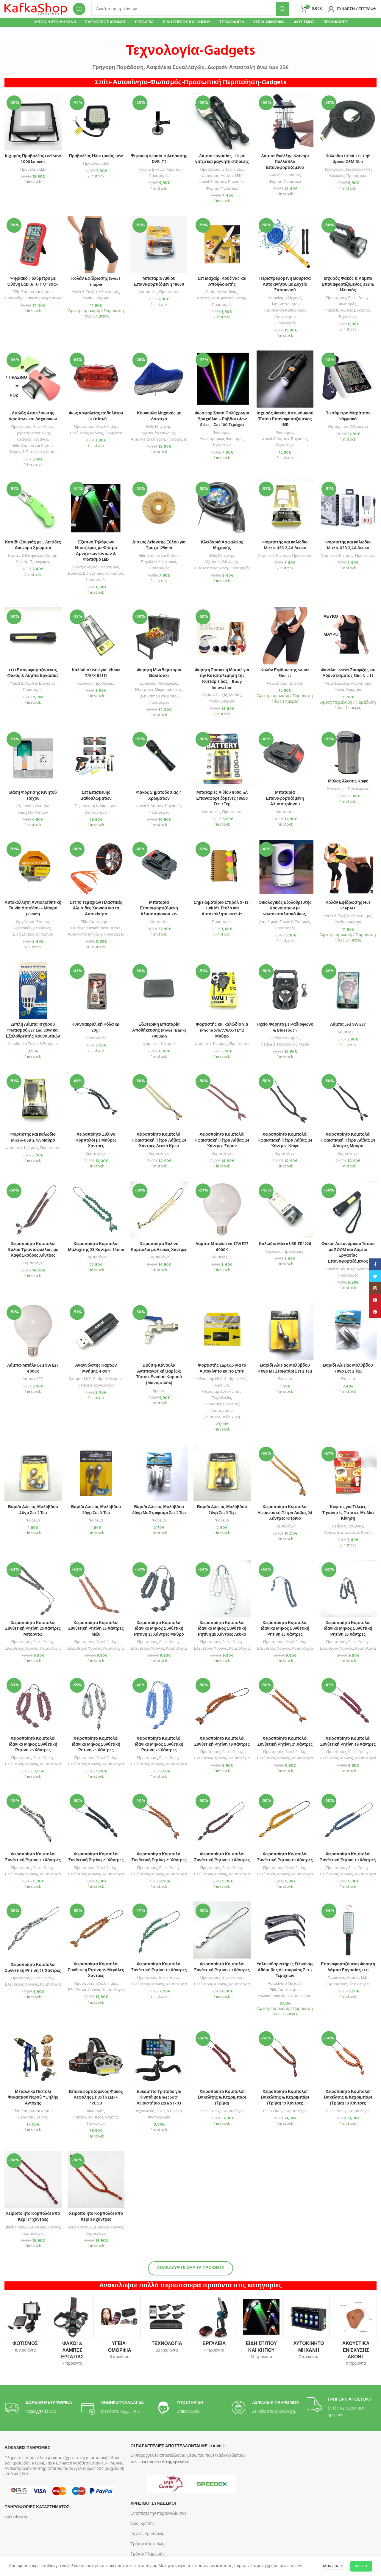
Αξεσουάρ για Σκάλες (32, 928)
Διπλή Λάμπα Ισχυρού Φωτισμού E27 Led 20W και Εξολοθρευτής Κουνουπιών (33, 1030)
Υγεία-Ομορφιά (96, 298)
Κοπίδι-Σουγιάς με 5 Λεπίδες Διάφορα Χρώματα (33, 545)
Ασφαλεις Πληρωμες (27, 2448)
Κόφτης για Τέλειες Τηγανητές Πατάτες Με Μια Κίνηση (348, 1513)
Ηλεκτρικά (167, 562)
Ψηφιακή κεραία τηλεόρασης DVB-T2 (159, 159)
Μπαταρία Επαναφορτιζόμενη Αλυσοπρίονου (285, 798)
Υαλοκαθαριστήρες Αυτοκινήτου (285, 1996)
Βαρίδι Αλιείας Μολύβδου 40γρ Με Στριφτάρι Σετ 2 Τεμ (285, 1368)
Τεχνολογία (334, 169)
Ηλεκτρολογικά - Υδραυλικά (95, 567)
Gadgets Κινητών (33, 813)
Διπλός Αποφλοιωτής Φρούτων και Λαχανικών (33, 416)
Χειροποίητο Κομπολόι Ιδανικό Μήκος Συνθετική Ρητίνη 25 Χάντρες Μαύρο (159, 1629)
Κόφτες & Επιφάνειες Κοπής (221, 298)
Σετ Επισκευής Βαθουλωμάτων (96, 795)
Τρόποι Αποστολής (147, 2544)
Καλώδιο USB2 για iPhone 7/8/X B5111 (96, 673)
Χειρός (22, 562)
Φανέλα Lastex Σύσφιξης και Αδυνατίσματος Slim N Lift (348, 673)
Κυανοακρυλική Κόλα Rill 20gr (96, 1027)
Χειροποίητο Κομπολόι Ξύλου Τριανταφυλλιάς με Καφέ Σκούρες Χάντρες (33, 1250)
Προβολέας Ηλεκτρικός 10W (96, 156)
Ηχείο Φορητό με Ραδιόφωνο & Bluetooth (285, 1027)
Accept (361, 2566)
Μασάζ (235, 695)
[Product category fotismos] (25, 2326)
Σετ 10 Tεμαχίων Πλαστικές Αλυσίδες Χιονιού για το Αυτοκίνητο (96, 908)
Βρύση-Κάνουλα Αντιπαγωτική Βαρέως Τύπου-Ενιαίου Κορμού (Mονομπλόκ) (159, 1374)
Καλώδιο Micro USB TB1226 (285, 1244)
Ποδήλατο (113, 433)
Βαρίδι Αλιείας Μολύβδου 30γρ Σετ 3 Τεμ (96, 1510)
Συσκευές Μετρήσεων (42, 298)
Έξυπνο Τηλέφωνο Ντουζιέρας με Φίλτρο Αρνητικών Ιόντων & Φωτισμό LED (96, 551)
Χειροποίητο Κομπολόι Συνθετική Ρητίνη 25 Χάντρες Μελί (96, 1629)
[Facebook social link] (375, 1264)
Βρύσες (74, 573)
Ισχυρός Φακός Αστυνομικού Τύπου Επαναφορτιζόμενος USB (285, 419)
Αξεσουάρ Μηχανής (158, 433)
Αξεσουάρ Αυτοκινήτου (221, 1392)
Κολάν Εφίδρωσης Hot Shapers (348, 905)
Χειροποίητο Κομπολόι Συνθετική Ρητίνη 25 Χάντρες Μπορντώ (33, 1629)
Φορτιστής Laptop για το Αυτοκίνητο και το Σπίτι (222, 1368)
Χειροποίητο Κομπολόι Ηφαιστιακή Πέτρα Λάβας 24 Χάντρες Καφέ (285, 1140)
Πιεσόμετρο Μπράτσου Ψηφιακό (348, 416)
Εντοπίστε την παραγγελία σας (158, 2513)
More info (333, 2566)
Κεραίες (172, 169)
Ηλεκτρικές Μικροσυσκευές (158, 690)
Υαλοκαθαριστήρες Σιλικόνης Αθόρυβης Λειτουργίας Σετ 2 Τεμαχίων (285, 1970)
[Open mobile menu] (79, 9)
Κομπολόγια (96, 1154)
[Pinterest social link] (375, 1312)
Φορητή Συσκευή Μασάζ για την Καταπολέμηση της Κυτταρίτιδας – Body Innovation (222, 679)
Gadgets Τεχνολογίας (279, 1044)
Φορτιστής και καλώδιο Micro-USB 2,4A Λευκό (284, 545)
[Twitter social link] (375, 1276)
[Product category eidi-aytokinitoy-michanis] (309, 2329)
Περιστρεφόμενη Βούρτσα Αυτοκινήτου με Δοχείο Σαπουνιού (285, 284)
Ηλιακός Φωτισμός (284, 175)
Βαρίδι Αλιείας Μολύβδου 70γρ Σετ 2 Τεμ (348, 1368)
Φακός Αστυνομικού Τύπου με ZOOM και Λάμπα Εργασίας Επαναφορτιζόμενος (348, 1253)
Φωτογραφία (159, 2117)
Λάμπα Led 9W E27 (348, 1024)
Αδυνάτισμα (109, 292)
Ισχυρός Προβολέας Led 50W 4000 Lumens (33, 159)
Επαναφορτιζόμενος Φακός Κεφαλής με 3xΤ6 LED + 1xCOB (96, 2097)
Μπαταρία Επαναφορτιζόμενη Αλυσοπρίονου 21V (159, 908)
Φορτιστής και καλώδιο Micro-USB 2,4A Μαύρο (33, 1137)
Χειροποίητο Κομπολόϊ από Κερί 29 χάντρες (96, 2216)
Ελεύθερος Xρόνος (21, 1648)
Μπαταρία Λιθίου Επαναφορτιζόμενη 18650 (159, 281)
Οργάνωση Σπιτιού (32, 922)
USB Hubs (221, 1385)
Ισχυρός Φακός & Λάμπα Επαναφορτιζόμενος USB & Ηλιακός (348, 284)
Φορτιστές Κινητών (273, 556)
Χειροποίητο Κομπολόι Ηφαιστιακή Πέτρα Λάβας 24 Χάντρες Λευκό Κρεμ (159, 1140)
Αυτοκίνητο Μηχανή (285, 298)
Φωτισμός (210, 176)
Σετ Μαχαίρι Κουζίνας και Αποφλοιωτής (222, 281)
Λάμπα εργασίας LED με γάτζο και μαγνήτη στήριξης (222, 159)
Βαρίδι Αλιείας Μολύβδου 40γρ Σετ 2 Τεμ (33, 1510)
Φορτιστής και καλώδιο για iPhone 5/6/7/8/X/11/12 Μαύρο (222, 1030)
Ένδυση (296, 683)
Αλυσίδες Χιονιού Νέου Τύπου (95, 928)
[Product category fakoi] (72, 2333)
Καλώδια (336, 176)
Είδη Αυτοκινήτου (284, 304)
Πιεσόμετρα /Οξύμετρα (348, 427)
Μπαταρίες (147, 292)
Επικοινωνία (188, 2411)
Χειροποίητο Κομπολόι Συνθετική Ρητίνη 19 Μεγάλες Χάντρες (96, 1970)
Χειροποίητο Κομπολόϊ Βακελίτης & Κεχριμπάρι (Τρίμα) (222, 2097)
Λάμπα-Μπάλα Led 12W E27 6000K (222, 1247)
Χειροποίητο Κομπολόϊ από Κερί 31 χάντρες (33, 2216)
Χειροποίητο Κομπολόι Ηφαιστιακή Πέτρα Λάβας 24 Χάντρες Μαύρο (348, 1140)
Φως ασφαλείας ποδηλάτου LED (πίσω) (96, 416)
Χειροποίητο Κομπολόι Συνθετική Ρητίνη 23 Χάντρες (33, 1968)
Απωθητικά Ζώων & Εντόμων (284, 922)
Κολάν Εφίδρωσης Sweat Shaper (96, 281)
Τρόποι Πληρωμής (147, 2554)
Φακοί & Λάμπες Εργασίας (222, 182)
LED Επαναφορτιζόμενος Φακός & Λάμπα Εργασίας (33, 673)
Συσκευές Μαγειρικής (158, 683)
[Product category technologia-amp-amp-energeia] (167, 2326)
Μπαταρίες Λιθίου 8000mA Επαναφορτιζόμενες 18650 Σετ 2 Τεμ (222, 798)
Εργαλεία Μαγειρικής (32, 433)
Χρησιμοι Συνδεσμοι (153, 2503)
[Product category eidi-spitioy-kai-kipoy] (261, 2329)
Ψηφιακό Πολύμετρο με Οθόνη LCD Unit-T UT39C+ (33, 281)
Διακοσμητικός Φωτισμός (221, 439)
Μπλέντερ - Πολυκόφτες (347, 789)
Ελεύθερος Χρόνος (86, 433)
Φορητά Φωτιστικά (222, 189)
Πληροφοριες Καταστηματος (36, 2507)
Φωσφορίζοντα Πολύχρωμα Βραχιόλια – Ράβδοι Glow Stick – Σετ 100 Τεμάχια (222, 419)
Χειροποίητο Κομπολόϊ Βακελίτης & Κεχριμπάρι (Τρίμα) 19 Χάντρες (285, 2097)
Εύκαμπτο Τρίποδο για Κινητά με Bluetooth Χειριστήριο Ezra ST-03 (159, 2097)
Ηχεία (304, 1044)
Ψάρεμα (285, 1379)
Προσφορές (159, 176)
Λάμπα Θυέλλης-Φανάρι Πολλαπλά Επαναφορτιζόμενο (285, 162)
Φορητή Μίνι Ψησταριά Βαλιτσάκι (159, 673)
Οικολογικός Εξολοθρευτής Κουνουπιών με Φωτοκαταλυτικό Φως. (284, 908)
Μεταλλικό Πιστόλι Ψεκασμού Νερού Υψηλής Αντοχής (33, 2097)
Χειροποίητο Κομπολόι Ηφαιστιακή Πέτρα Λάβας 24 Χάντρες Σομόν (221, 1140)
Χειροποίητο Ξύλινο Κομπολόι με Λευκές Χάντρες (159, 1247)
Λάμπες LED (231, 176)
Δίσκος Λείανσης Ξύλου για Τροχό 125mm (159, 545)
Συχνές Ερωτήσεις (147, 2534)
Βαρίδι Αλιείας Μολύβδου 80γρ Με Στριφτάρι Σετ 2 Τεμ (159, 1510)
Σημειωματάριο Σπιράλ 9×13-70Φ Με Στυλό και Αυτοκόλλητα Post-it (222, 908)
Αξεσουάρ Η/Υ (358, 169)
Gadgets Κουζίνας (221, 292)
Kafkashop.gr (15, 2517)
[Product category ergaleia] (214, 2326)
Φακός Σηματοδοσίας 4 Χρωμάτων (159, 795)
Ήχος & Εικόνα (151, 169)
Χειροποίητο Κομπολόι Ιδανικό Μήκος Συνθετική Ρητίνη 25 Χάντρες (285, 1629)
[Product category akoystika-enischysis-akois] (356, 2333)
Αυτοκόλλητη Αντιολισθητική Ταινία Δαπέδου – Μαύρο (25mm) (33, 908)
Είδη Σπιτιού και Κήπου (33, 292)
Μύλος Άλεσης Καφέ (348, 781)
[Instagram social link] (375, 1288)
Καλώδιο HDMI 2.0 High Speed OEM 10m (348, 159)
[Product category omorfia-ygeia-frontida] (119, 2329)
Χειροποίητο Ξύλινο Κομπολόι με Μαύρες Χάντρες (95, 1140)
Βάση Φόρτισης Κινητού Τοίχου (33, 795)
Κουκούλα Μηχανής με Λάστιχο (159, 416)
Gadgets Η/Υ (79, 1379)
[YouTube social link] (375, 1300)
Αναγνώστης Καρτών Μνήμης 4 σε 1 (96, 1368)
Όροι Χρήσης (142, 2523)
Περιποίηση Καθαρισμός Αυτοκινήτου (285, 313)
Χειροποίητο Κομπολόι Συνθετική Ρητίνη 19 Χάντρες (222, 1741)
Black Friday (232, 169)
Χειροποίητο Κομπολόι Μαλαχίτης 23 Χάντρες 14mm (96, 1247)
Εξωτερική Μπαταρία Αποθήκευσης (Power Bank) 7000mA (159, 1030)
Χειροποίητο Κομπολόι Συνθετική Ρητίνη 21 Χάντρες (285, 1741)
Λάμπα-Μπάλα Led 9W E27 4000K (33, 1368)
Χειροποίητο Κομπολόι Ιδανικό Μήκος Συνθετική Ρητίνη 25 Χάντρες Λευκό (222, 1629)
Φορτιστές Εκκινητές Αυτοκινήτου (222, 1407)
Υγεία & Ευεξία (84, 292)
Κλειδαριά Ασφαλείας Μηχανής (222, 545)
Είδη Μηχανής (158, 427)
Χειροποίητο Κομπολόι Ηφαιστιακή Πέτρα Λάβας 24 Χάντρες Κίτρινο (285, 1513)
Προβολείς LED (33, 169)
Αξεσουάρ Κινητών (32, 806)
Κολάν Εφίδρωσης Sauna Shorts (285, 673)
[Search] (190, 9)
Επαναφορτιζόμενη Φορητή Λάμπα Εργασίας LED (348, 1967)
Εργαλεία (13, 298)
